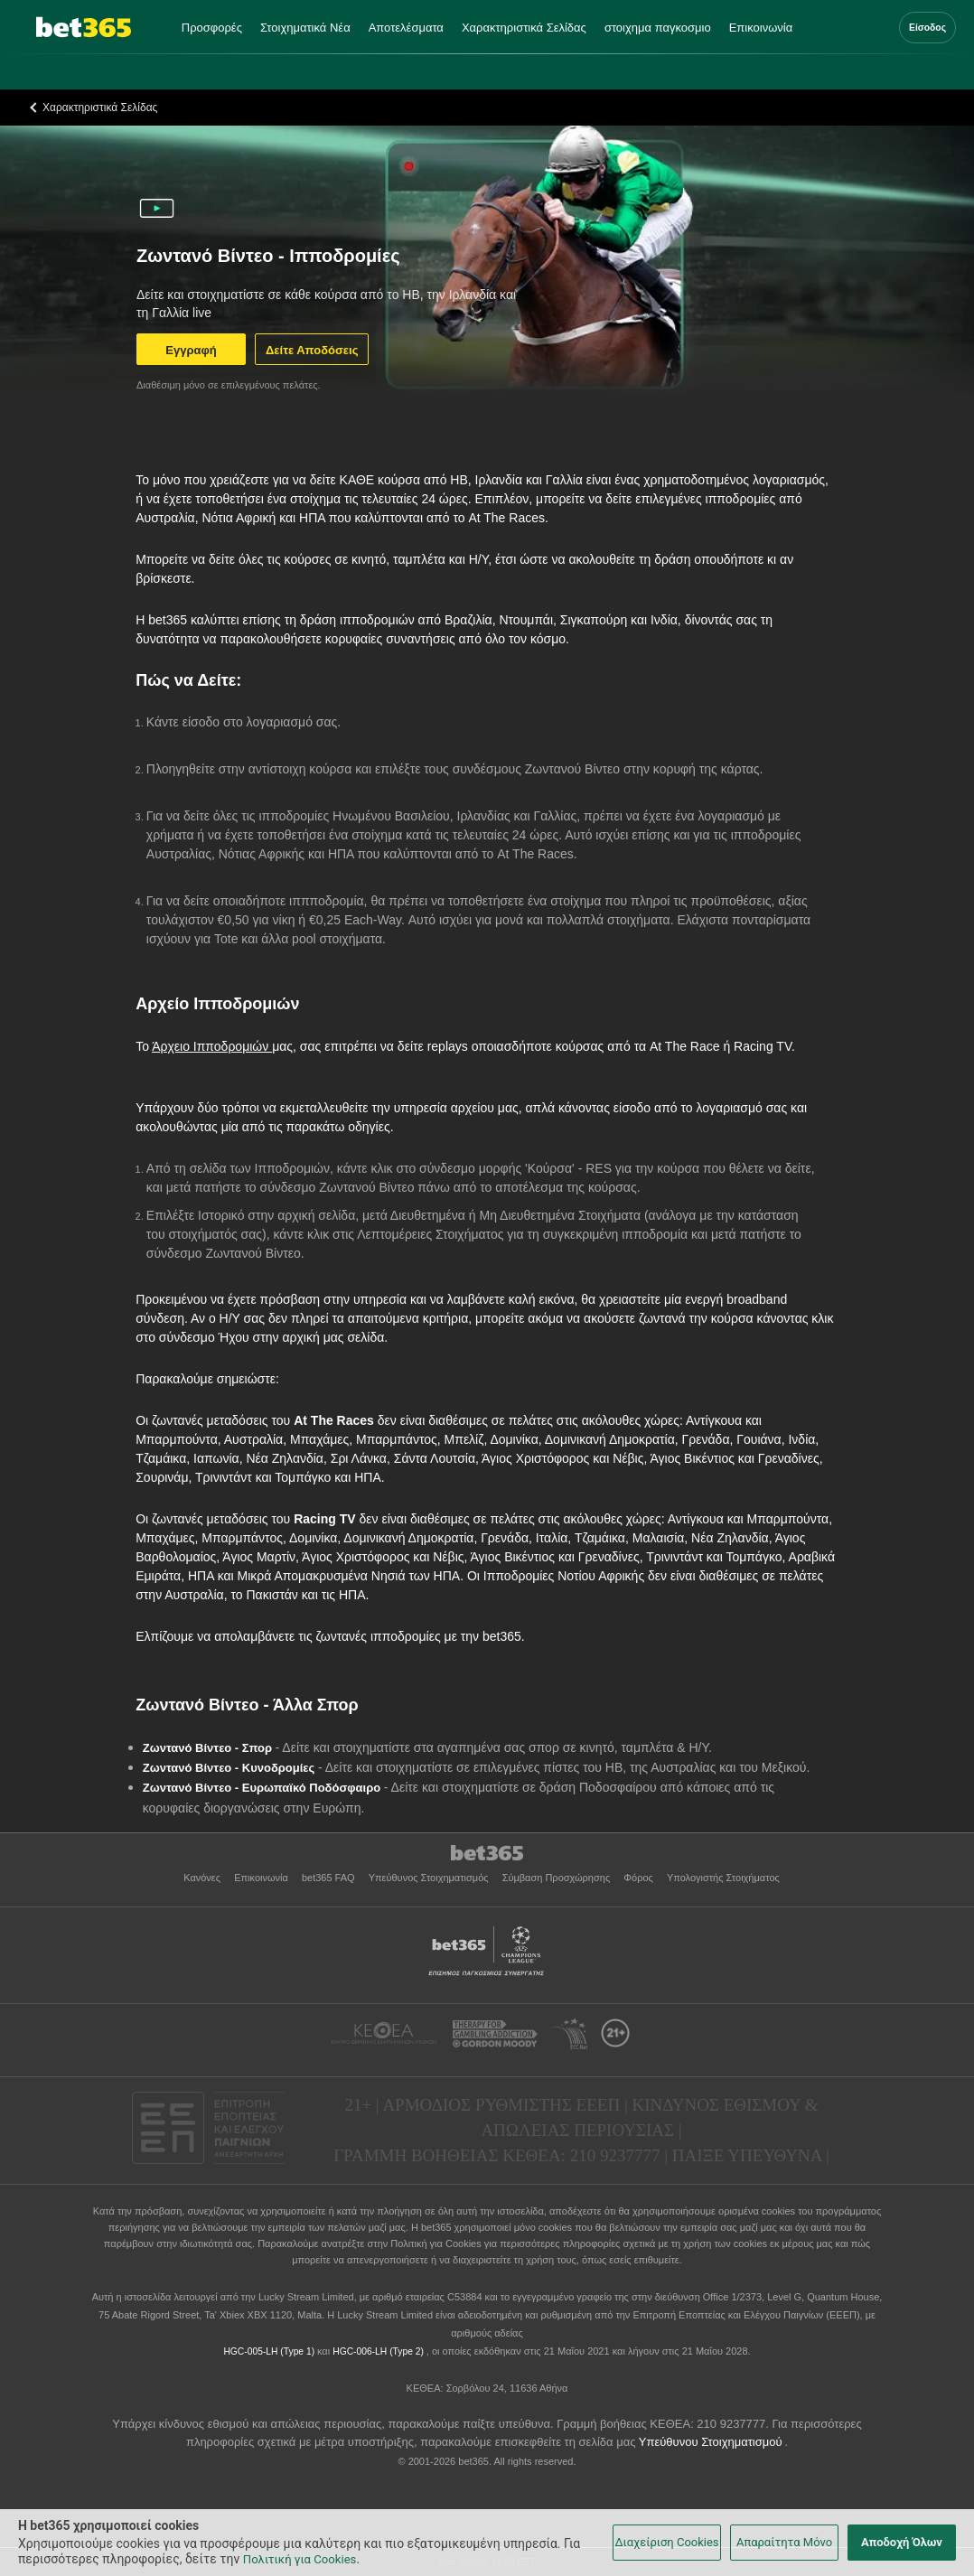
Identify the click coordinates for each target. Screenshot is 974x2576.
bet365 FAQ (330, 1877)
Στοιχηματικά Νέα (305, 27)
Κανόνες (203, 1877)
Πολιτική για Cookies (436, 2243)
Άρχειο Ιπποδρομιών (212, 1046)
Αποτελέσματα (406, 27)
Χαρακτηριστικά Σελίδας (524, 27)
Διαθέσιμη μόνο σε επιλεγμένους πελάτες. (228, 384)
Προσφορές (212, 27)
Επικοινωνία (761, 27)
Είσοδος (927, 28)
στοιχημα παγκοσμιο (657, 27)
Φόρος (639, 1877)
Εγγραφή (190, 350)
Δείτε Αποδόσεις (312, 350)
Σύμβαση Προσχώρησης (557, 1877)
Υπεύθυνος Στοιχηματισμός (430, 1877)
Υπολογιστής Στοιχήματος (723, 1877)
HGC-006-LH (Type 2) (379, 2351)
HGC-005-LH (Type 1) (270, 2351)
